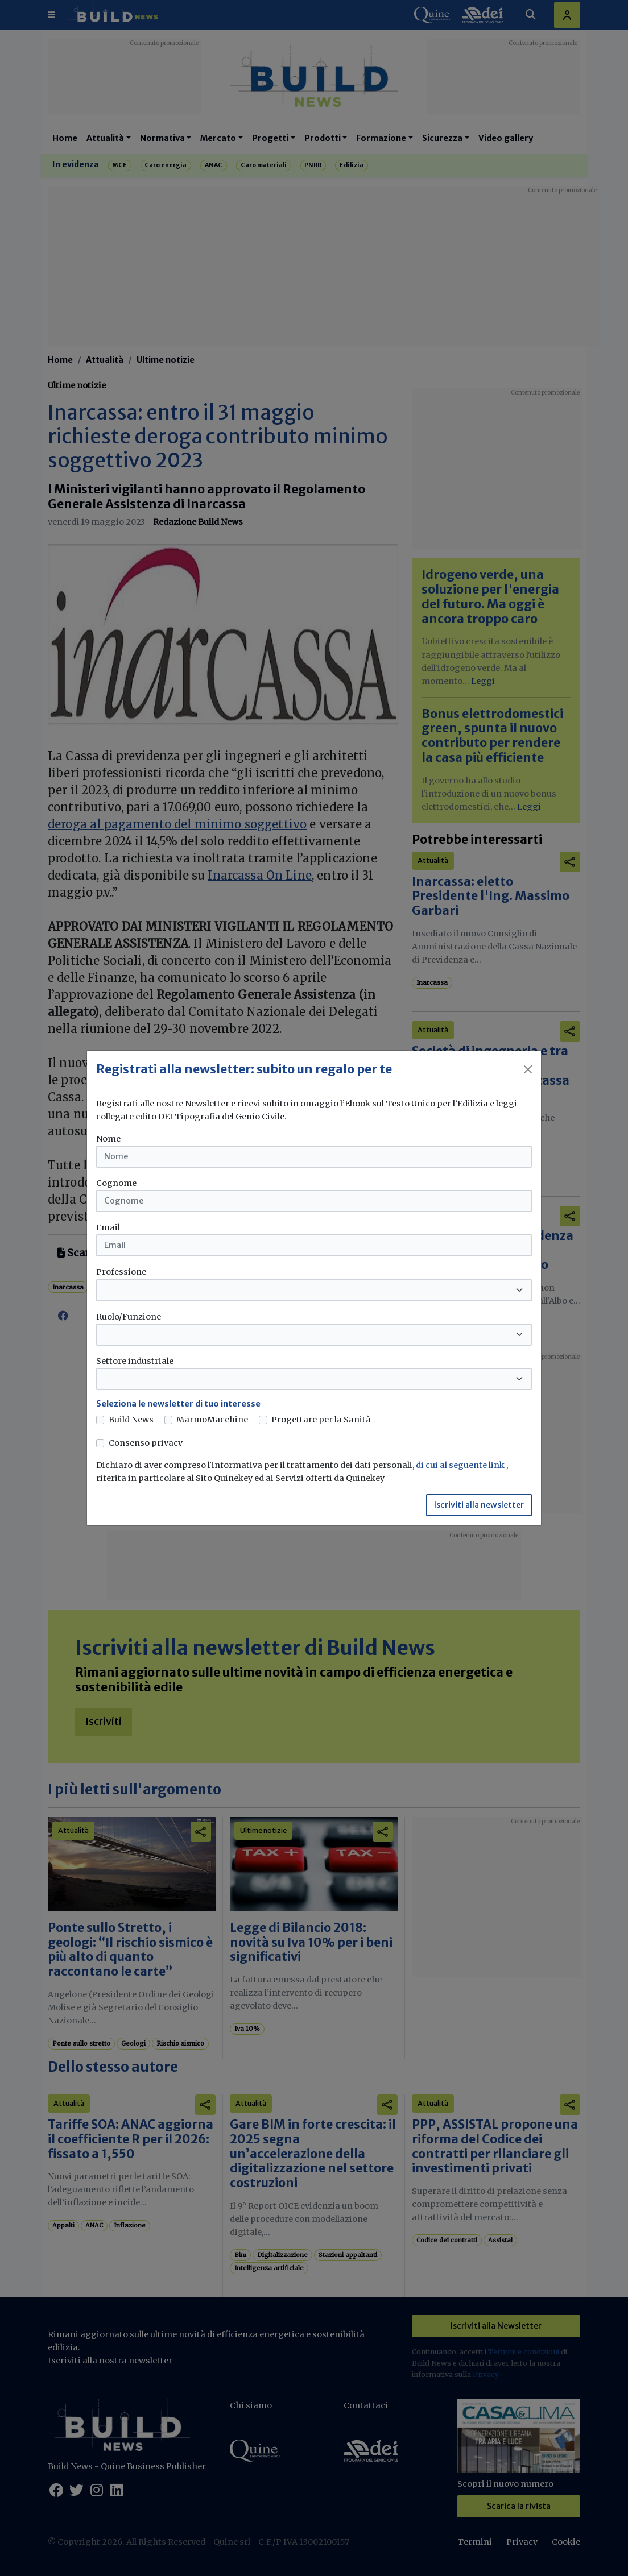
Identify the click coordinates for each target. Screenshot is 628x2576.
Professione (121, 1272)
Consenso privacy (146, 1443)
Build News (131, 1419)
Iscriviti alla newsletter (479, 1505)
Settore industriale (134, 1361)
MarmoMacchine (212, 1419)
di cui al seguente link (461, 1465)
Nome (108, 1139)
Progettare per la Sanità (321, 1419)
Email (108, 1227)
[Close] (527, 1069)
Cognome (116, 1183)
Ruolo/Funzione (128, 1317)
